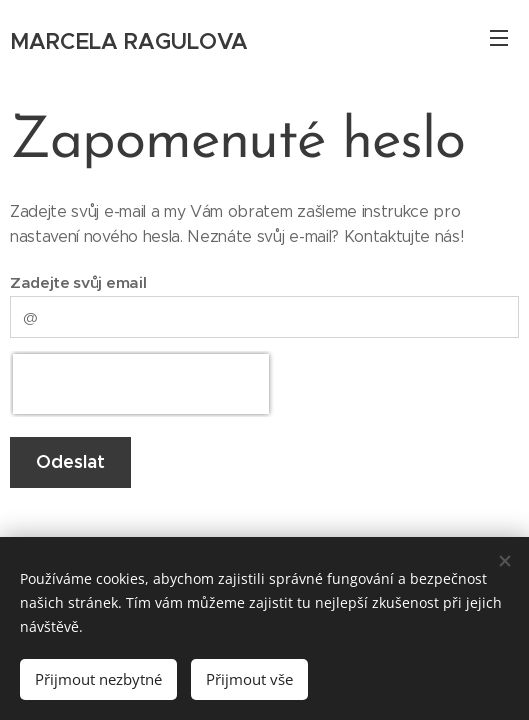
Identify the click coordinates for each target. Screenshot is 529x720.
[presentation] (141, 384)
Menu (499, 38)
